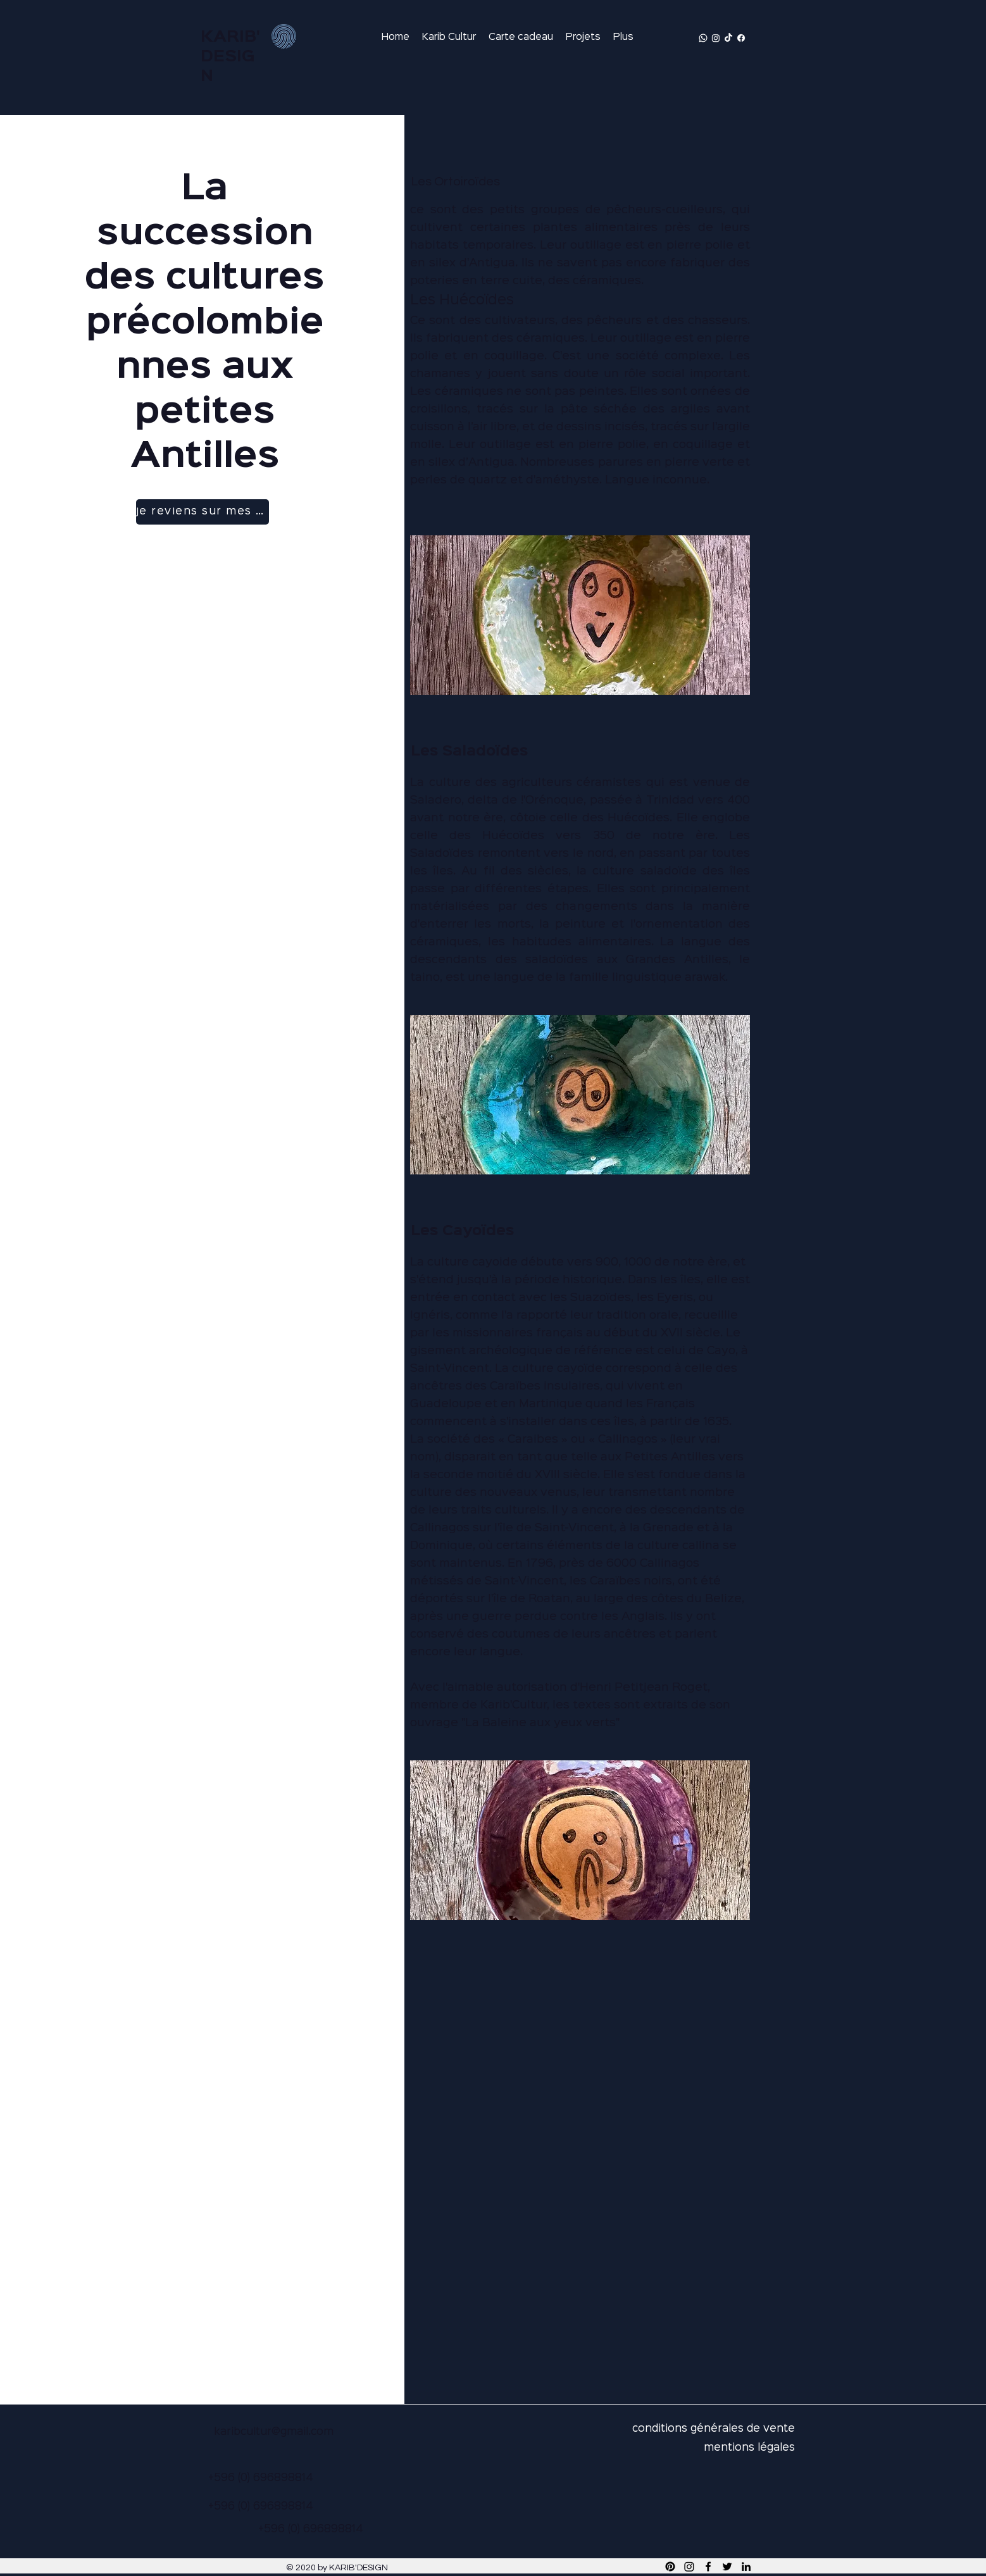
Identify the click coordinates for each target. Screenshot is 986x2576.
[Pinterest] (670, 2566)
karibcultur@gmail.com (274, 2432)
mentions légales (749, 2448)
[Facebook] (741, 38)
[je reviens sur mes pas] (202, 512)
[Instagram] (716, 38)
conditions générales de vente (713, 2429)
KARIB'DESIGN (230, 57)
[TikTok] (728, 38)
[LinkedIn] (746, 2566)
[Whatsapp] (703, 38)
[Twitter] (727, 2566)
